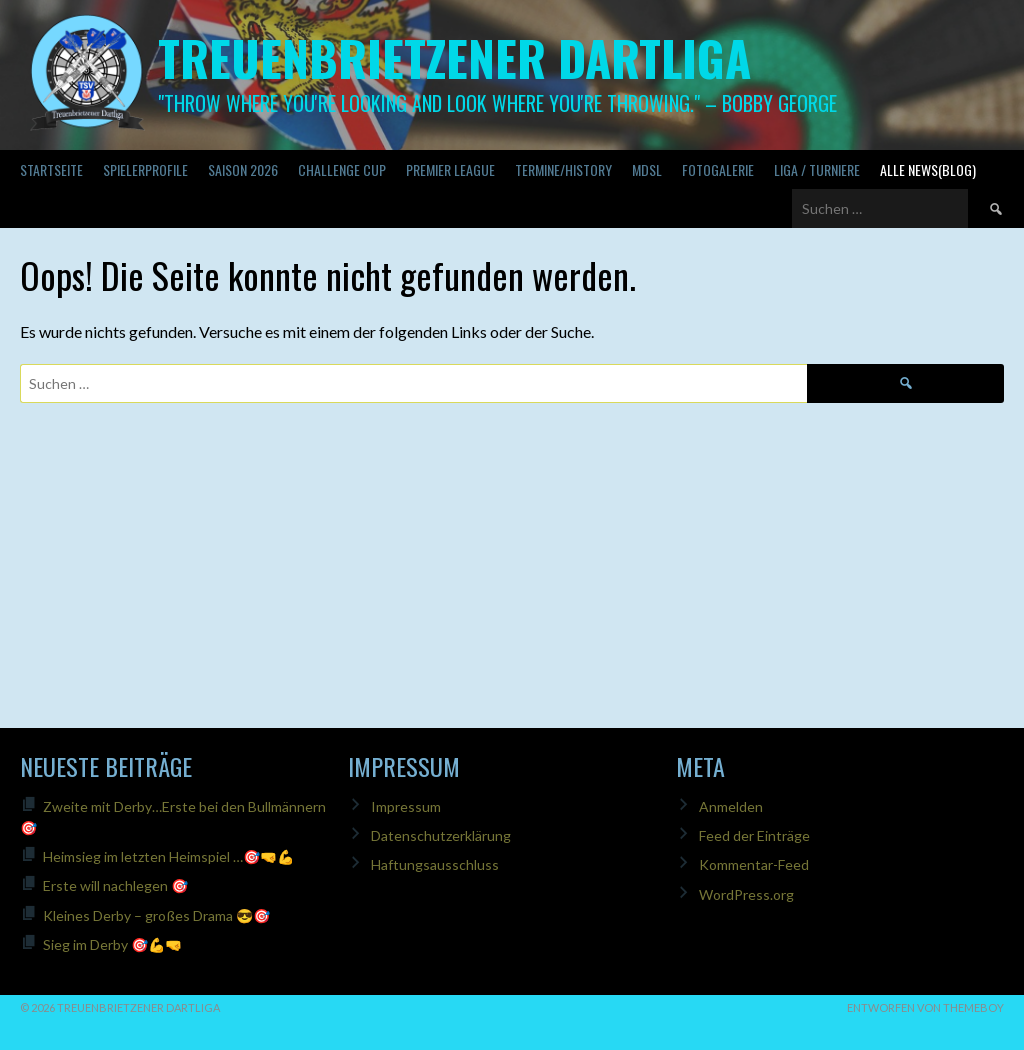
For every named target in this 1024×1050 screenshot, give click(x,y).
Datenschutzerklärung (441, 835)
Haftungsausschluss (435, 864)
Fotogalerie (718, 169)
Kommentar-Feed (754, 864)
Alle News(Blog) (928, 169)
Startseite (51, 169)
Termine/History (563, 169)
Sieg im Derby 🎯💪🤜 (112, 944)
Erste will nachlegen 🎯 (115, 885)
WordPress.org (746, 894)
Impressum (406, 806)
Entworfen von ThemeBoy (925, 1007)
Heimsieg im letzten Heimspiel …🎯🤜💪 (168, 856)
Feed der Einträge (754, 835)
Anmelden (731, 806)
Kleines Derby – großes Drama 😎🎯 (156, 915)
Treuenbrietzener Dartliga (454, 57)
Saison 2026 (243, 169)
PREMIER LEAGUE (450, 169)
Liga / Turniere (817, 169)
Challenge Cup (342, 169)
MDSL (647, 169)
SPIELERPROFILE (145, 169)
